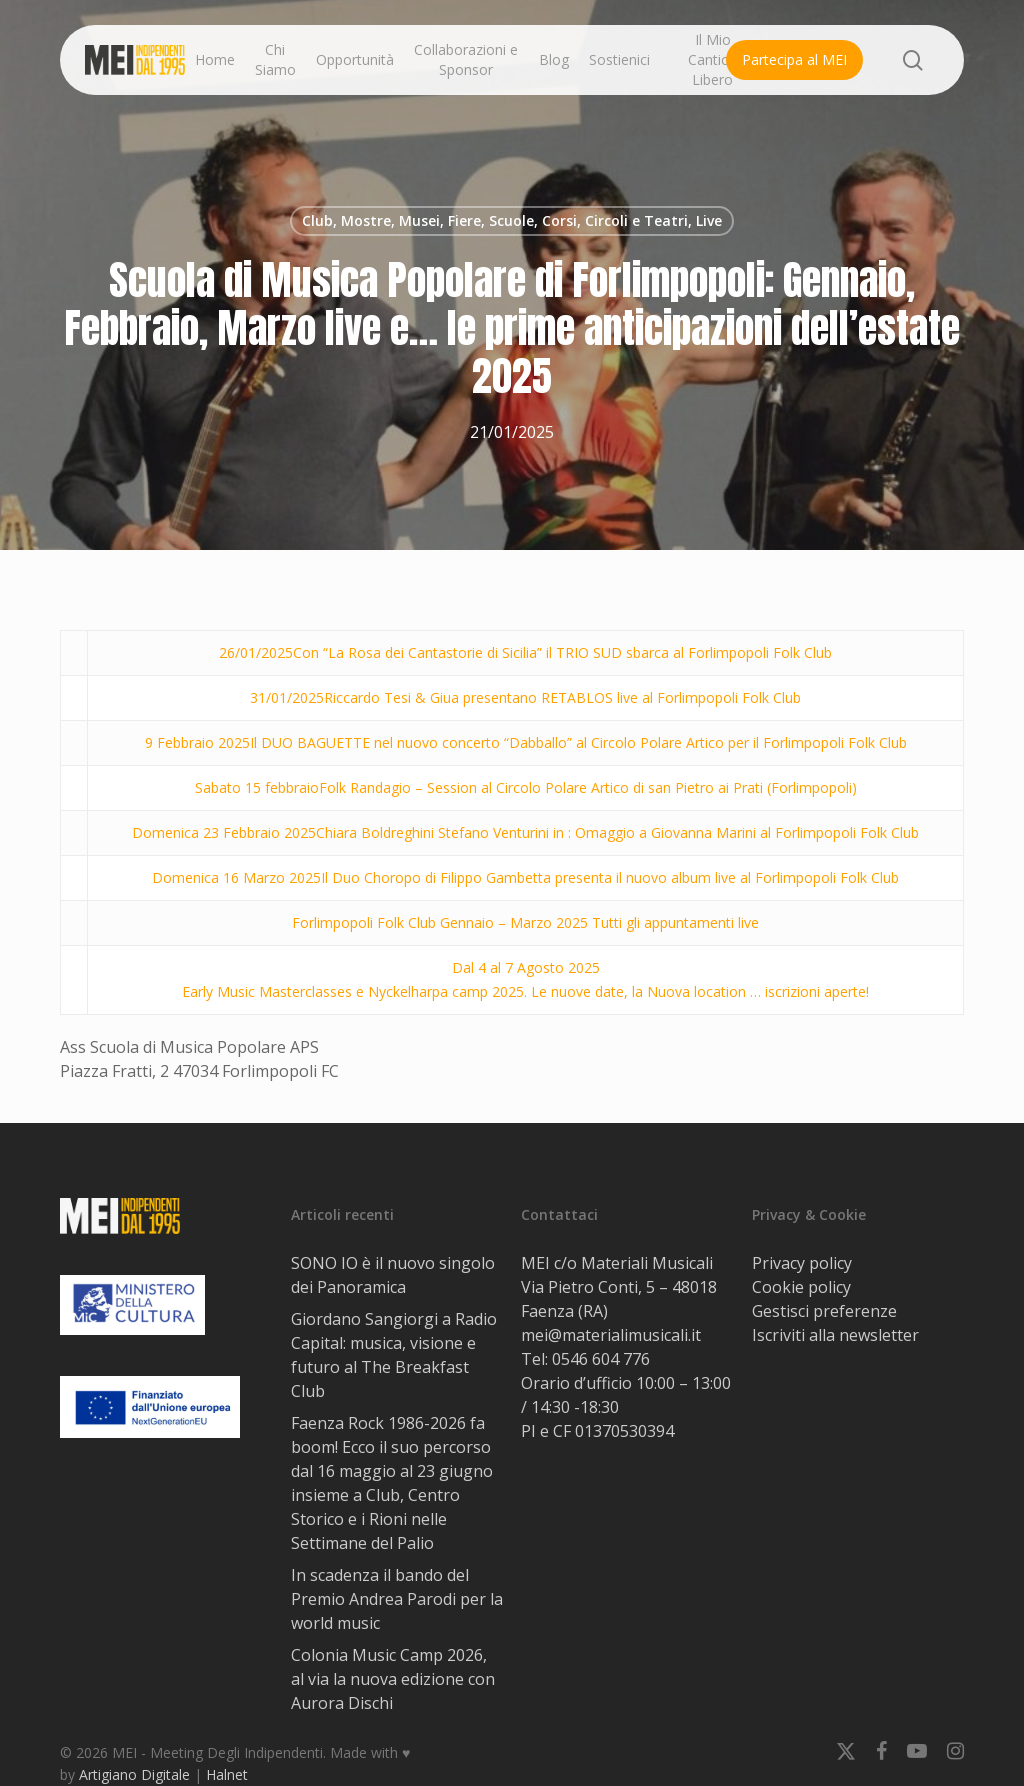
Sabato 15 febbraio (257, 787)
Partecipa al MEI (794, 59)
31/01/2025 (287, 697)
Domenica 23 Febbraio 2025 (224, 832)
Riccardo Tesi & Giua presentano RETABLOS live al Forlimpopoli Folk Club (562, 697)
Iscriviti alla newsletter (835, 1335)
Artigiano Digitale (134, 1774)
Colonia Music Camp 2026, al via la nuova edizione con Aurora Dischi (393, 1679)
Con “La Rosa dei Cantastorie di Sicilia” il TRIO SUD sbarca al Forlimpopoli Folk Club (562, 652)
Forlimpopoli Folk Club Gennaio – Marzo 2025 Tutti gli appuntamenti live (525, 922)
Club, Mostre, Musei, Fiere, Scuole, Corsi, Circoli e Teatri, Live (512, 220)
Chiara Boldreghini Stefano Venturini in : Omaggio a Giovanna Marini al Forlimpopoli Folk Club (617, 832)
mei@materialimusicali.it (611, 1335)
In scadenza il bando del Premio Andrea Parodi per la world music (397, 1599)
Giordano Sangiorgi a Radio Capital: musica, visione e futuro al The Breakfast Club (394, 1355)
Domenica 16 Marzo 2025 (236, 877)
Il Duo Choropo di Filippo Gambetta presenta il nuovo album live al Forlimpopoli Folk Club (610, 877)
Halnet (227, 1774)
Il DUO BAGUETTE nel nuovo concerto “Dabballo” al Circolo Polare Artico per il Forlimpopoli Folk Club (578, 742)
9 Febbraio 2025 (197, 742)
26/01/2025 (256, 652)
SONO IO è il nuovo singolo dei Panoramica (393, 1275)
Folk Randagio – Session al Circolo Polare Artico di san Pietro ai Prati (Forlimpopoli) (588, 787)
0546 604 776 (601, 1359)
